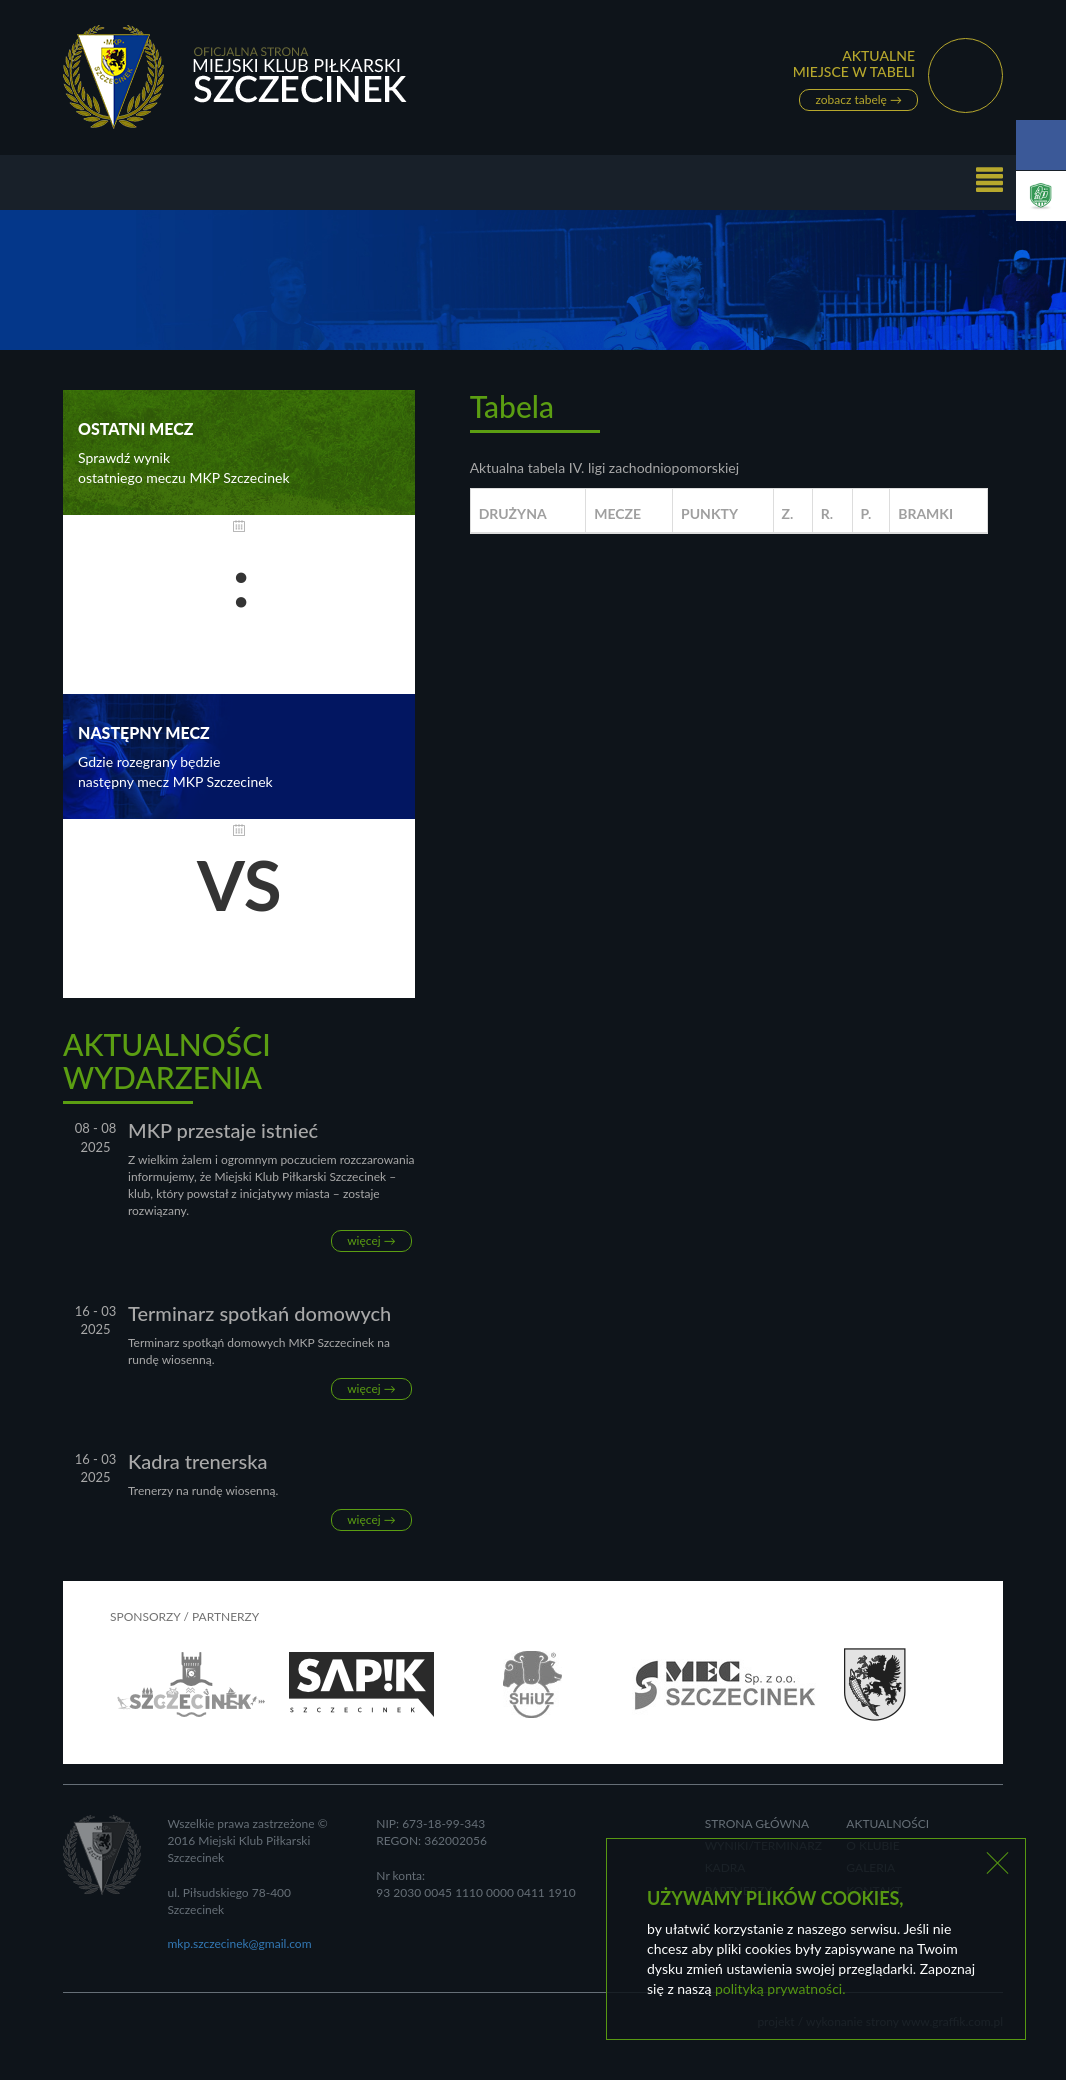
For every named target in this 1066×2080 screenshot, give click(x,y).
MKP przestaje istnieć (223, 1130)
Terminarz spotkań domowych (259, 1313)
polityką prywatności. (780, 1988)
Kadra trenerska (198, 1461)
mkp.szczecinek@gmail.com (239, 1943)
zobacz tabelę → (858, 100)
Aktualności (887, 1823)
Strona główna (757, 1823)
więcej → (371, 1240)
